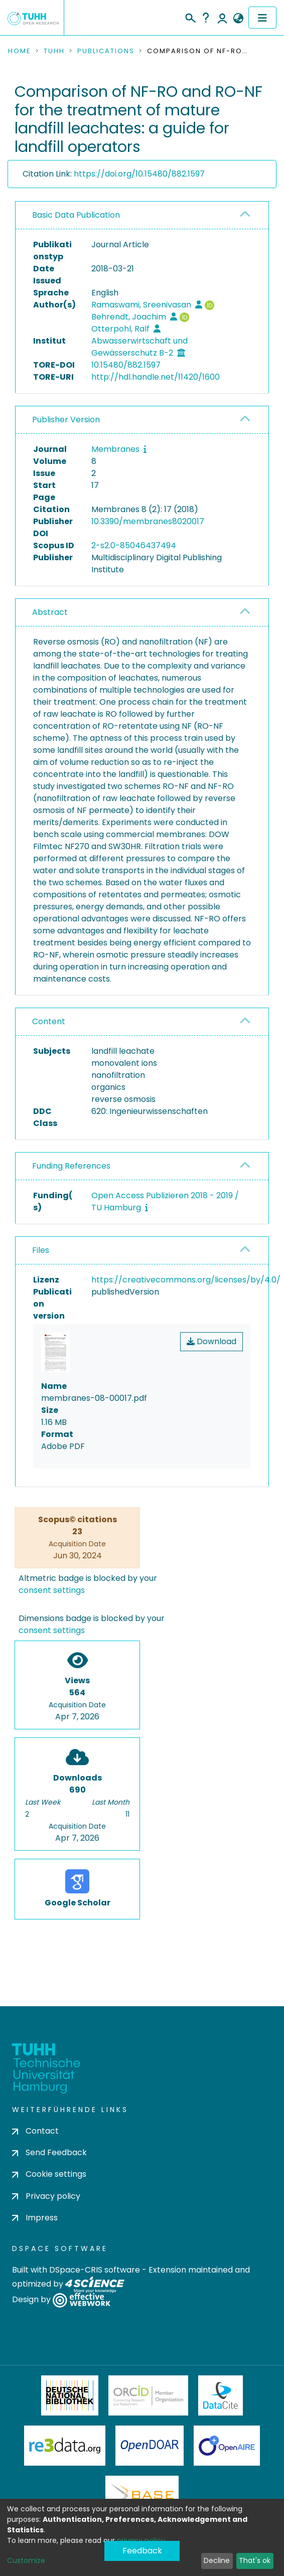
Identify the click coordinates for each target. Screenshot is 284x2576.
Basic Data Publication (76, 215)
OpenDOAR (149, 2446)
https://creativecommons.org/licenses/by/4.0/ (185, 1279)
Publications (105, 51)
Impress (35, 2217)
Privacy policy (46, 2196)
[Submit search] (190, 17)
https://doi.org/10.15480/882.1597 (139, 174)
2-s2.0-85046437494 (133, 545)
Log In (222, 18)
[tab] (142, 215)
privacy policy (141, 2540)
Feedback (142, 2550)
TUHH (54, 51)
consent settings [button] (52, 1590)
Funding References (71, 1166)
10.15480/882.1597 (126, 365)
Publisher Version (66, 419)
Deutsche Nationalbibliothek (69, 2395)
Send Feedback (49, 2152)
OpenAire (227, 2446)
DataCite (220, 2395)
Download (211, 1341)
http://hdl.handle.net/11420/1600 (155, 377)
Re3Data (64, 2445)
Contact (35, 2131)
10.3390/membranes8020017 (147, 521)
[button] (238, 19)
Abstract (50, 612)
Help (206, 18)
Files (40, 1250)
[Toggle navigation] (262, 18)
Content (48, 1021)
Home (19, 51)
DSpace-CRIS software (94, 2270)
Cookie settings (49, 2174)
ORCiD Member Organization (148, 2395)
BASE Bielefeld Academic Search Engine (142, 2495)
